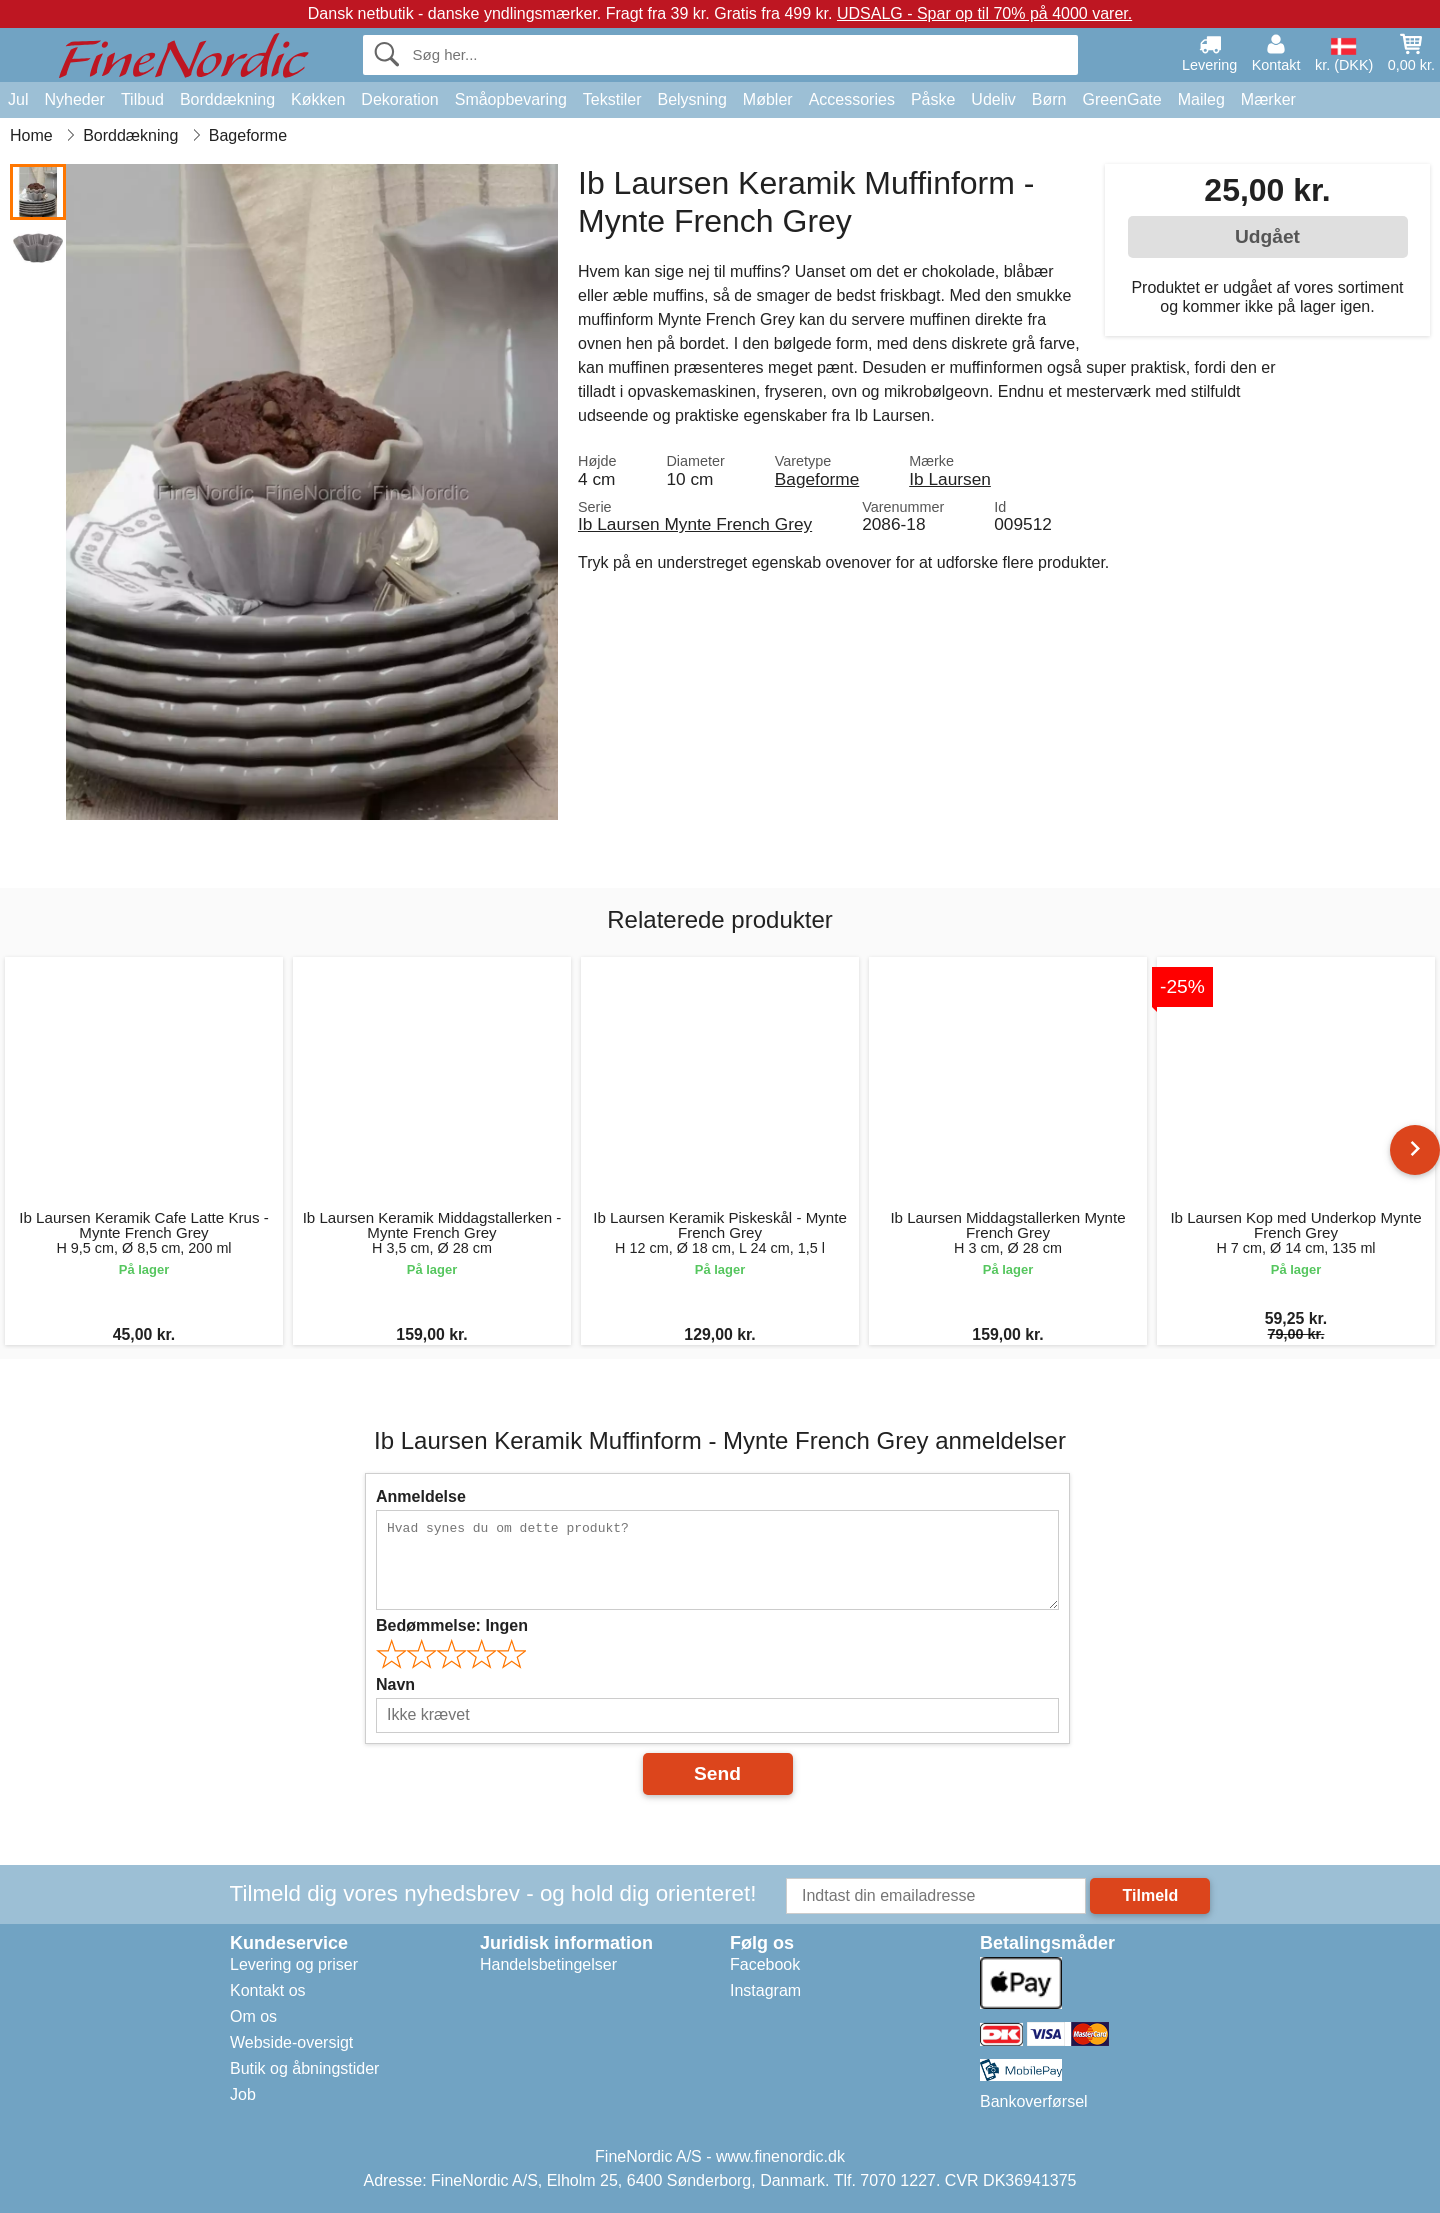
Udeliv (993, 99)
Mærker (1268, 99)
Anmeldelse (421, 1496)
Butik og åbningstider (304, 2068)
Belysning (691, 99)
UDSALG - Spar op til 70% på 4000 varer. (984, 13)
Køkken (318, 99)
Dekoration (399, 99)
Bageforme (817, 479)
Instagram (765, 1990)
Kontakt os (268, 1990)
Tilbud (142, 99)
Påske (933, 99)
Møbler (768, 99)
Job (243, 2094)
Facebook (765, 1964)
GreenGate (1122, 99)
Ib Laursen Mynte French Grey (695, 524)
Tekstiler (612, 99)
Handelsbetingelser (548, 1964)
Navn (395, 1684)
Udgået (1267, 236)
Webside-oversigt (291, 2042)
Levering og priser (294, 1964)
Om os (253, 2016)
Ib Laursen (950, 479)
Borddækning (227, 99)
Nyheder (74, 99)
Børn (1049, 99)
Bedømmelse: (452, 1625)
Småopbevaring (511, 99)
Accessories (852, 99)
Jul (18, 99)
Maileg (1201, 99)
